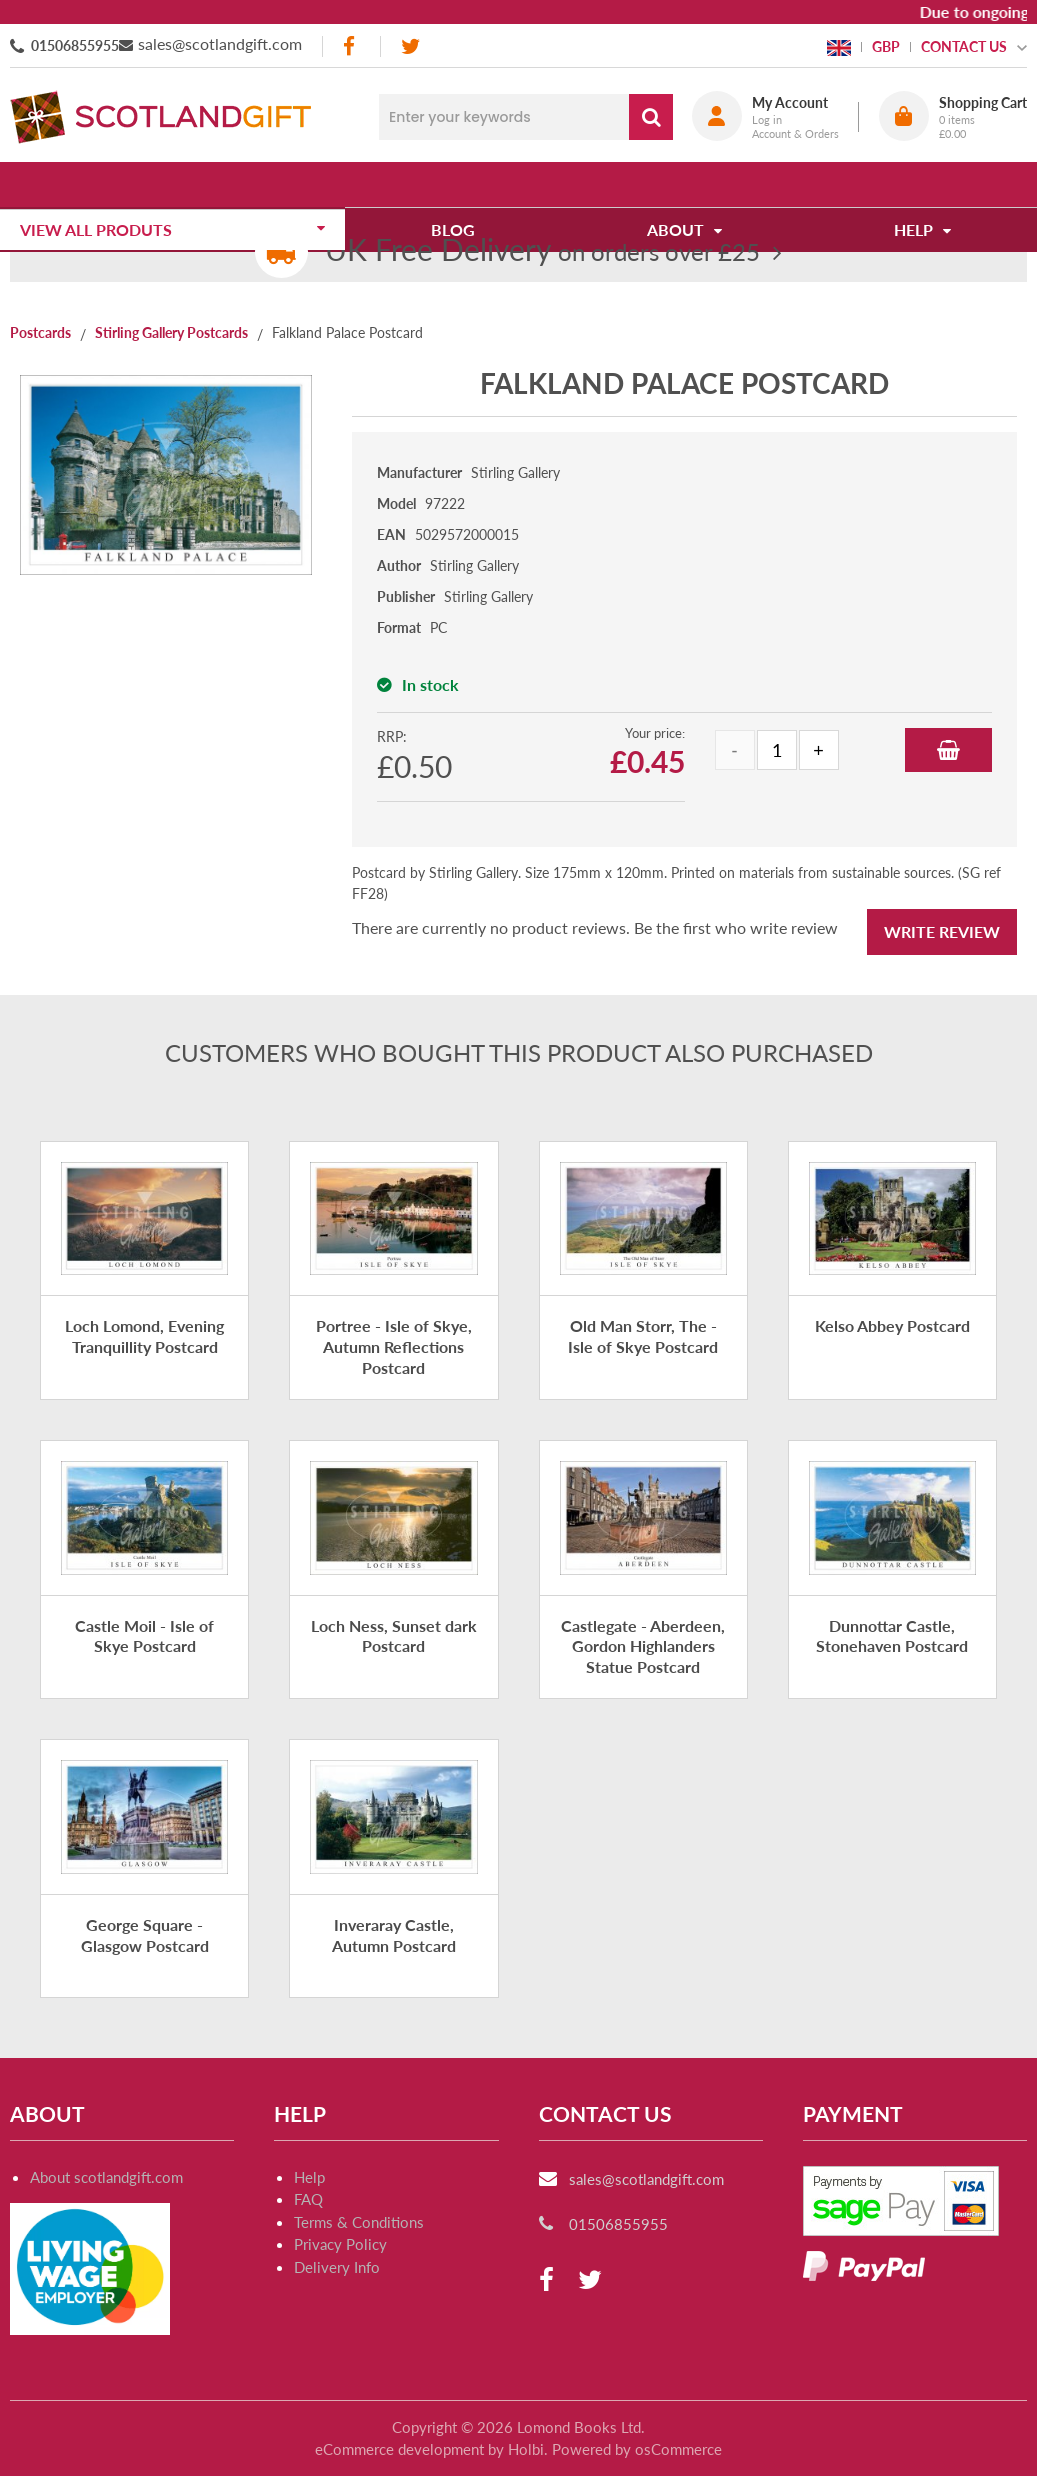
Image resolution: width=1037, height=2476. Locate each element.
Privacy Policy (340, 2244)
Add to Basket (948, 750)
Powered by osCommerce (637, 2449)
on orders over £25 (542, 251)
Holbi (526, 2449)
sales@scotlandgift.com (220, 43)
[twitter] (410, 46)
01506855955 (75, 45)
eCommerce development (399, 2449)
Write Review (942, 931)
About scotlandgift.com (106, 2177)
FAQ (308, 2199)
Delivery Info (337, 2267)
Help (309, 2177)
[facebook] (351, 46)
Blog (460, 184)
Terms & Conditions (359, 2222)
